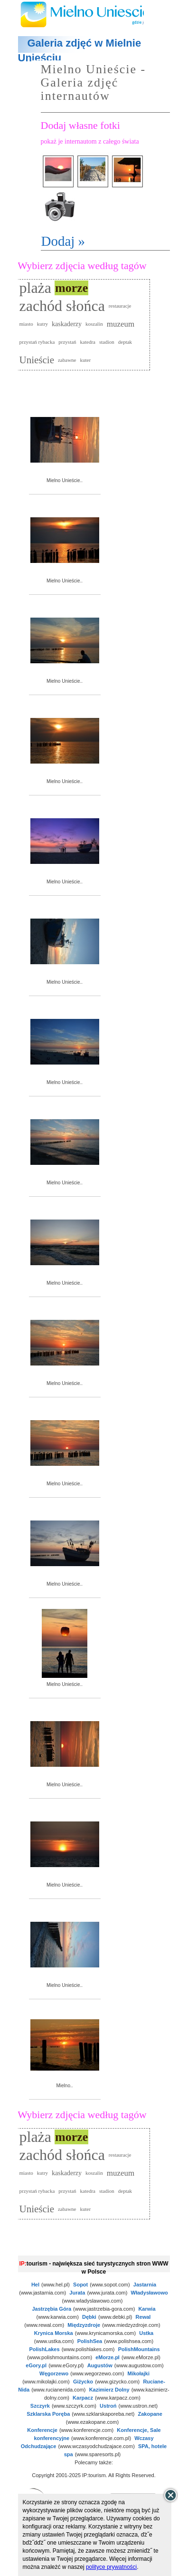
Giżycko (83, 2381)
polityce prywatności (111, 2567)
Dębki (89, 2317)
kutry (42, 324)
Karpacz (83, 2398)
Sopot (80, 2284)
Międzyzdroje (83, 2325)
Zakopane (150, 2414)
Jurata (77, 2292)
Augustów (99, 2365)
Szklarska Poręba (48, 2414)
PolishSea (90, 2341)
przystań (67, 342)
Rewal (143, 2317)
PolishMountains (139, 2349)
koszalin (94, 324)
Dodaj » (63, 241)
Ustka (146, 2333)
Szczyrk (40, 2406)
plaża (35, 287)
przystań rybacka (37, 342)
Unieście (36, 360)
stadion (106, 342)
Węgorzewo (53, 2373)
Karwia (146, 2309)
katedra (87, 342)
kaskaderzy (67, 324)
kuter (85, 360)
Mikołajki (138, 2373)
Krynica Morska (53, 2333)
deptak (125, 342)
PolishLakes (44, 2349)
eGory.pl (36, 2365)
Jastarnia (144, 2284)
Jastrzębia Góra (52, 2309)
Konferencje (42, 2430)
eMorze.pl (107, 2357)
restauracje (120, 306)
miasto (26, 324)
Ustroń (108, 2406)
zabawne (67, 360)
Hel (35, 2284)
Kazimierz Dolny (109, 2389)
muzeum (121, 324)
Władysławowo (149, 2292)
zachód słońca (62, 305)
